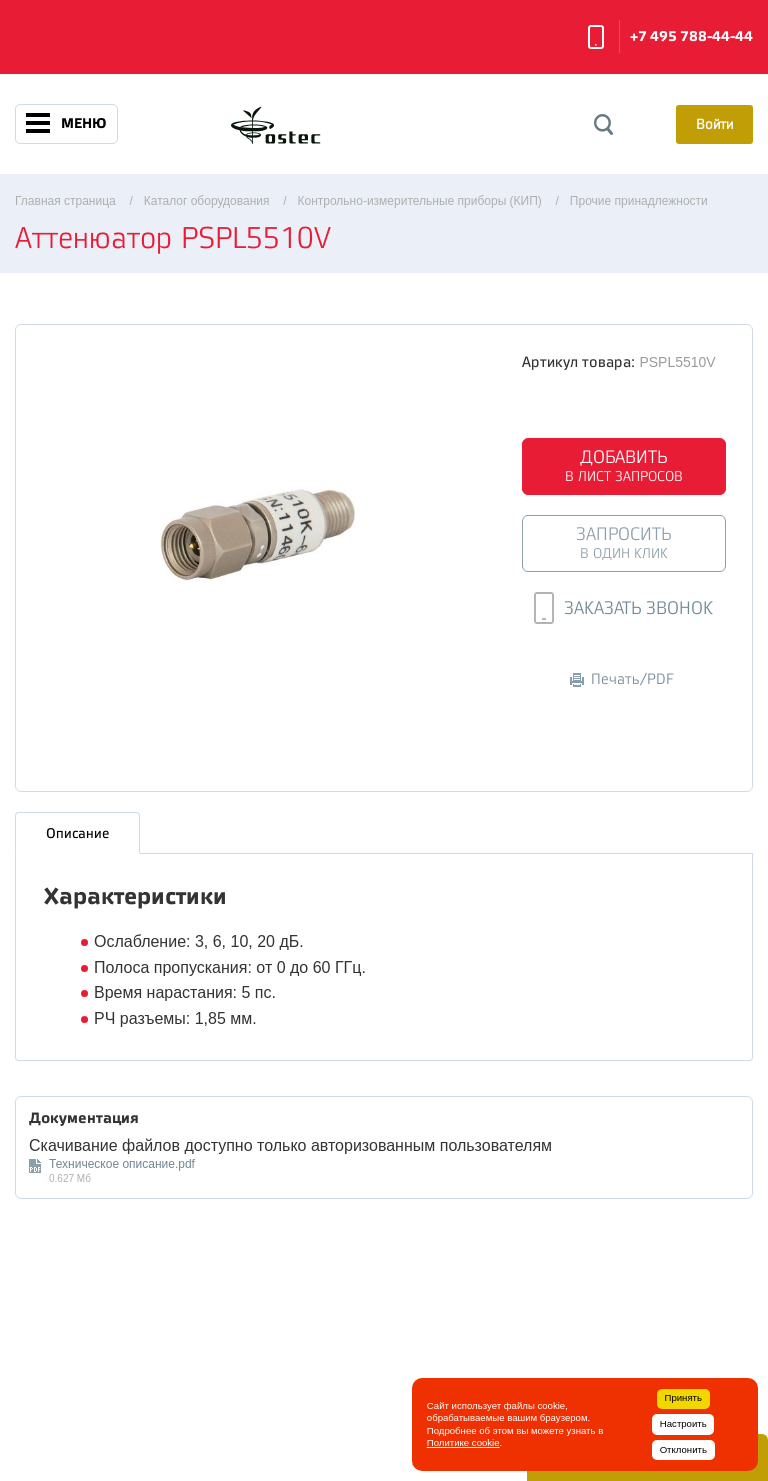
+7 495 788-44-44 (691, 36)
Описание (77, 833)
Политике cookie (463, 1442)
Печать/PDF (622, 679)
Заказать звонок (596, 37)
